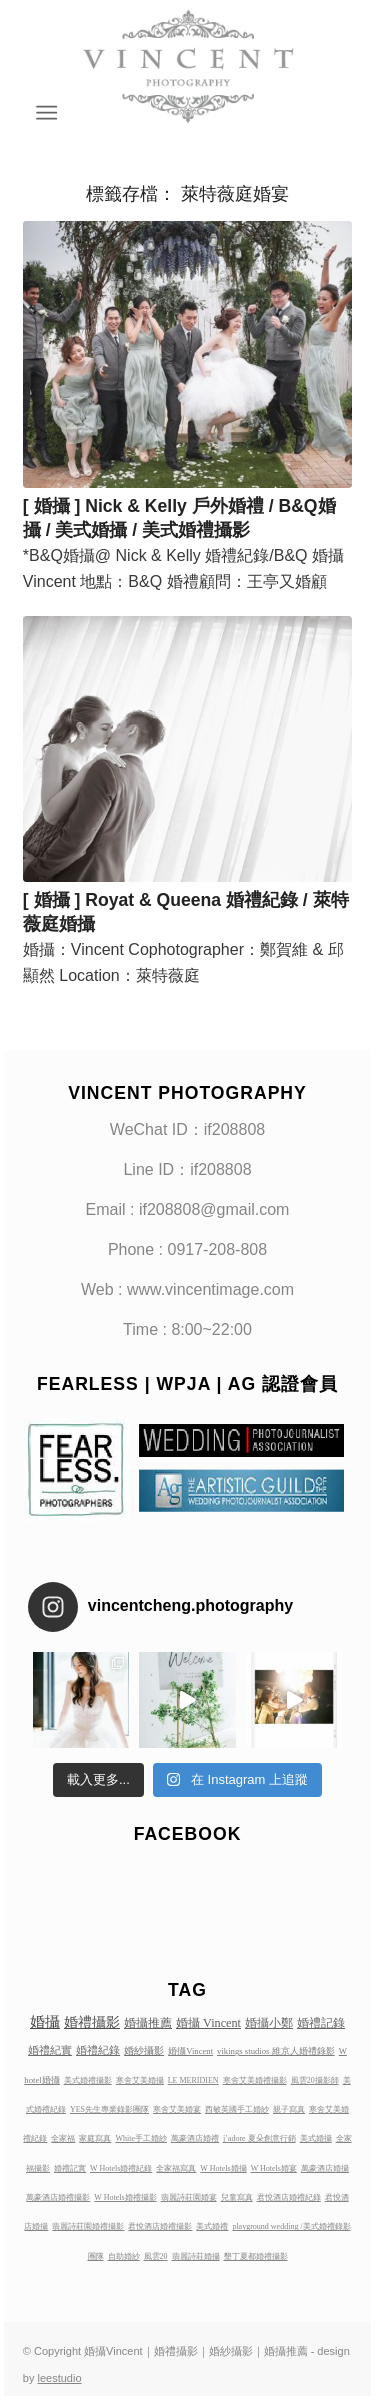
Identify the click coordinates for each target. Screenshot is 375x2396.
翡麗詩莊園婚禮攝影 (88, 2226)
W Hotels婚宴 (274, 2168)
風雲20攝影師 (315, 2080)
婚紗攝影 (144, 2050)
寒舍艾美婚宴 (177, 2109)
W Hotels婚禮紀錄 (121, 2168)
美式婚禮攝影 (88, 2080)
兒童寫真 (237, 2197)
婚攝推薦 (148, 2023)
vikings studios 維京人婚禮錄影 (276, 2051)
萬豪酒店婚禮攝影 (58, 2197)
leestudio (60, 2378)
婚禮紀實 (50, 2050)
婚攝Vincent (190, 2051)
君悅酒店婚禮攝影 (160, 2226)
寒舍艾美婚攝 (140, 2080)
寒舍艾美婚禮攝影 (255, 2080)
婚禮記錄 (321, 2023)
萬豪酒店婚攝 (325, 2168)
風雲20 (156, 2256)
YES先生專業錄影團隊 (109, 2109)
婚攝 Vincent (208, 2023)
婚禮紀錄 (98, 2050)
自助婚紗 (124, 2256)
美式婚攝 (316, 2138)
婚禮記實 (70, 2168)
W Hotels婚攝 (223, 2168)
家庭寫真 (95, 2138)
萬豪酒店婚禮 (195, 2138)
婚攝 (45, 2022)
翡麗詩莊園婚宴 (189, 2197)
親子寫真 (289, 2109)
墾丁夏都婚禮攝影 (256, 2256)
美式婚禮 (212, 2226)
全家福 (63, 2138)
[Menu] (45, 113)
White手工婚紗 (141, 2138)
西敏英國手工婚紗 (237, 2109)
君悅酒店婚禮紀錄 (289, 2197)
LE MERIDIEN (193, 2080)
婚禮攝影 (92, 2022)
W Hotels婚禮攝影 (125, 2197)
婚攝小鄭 (269, 2023)
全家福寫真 (176, 2168)
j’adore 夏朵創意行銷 (259, 2138)
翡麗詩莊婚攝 (196, 2256)
